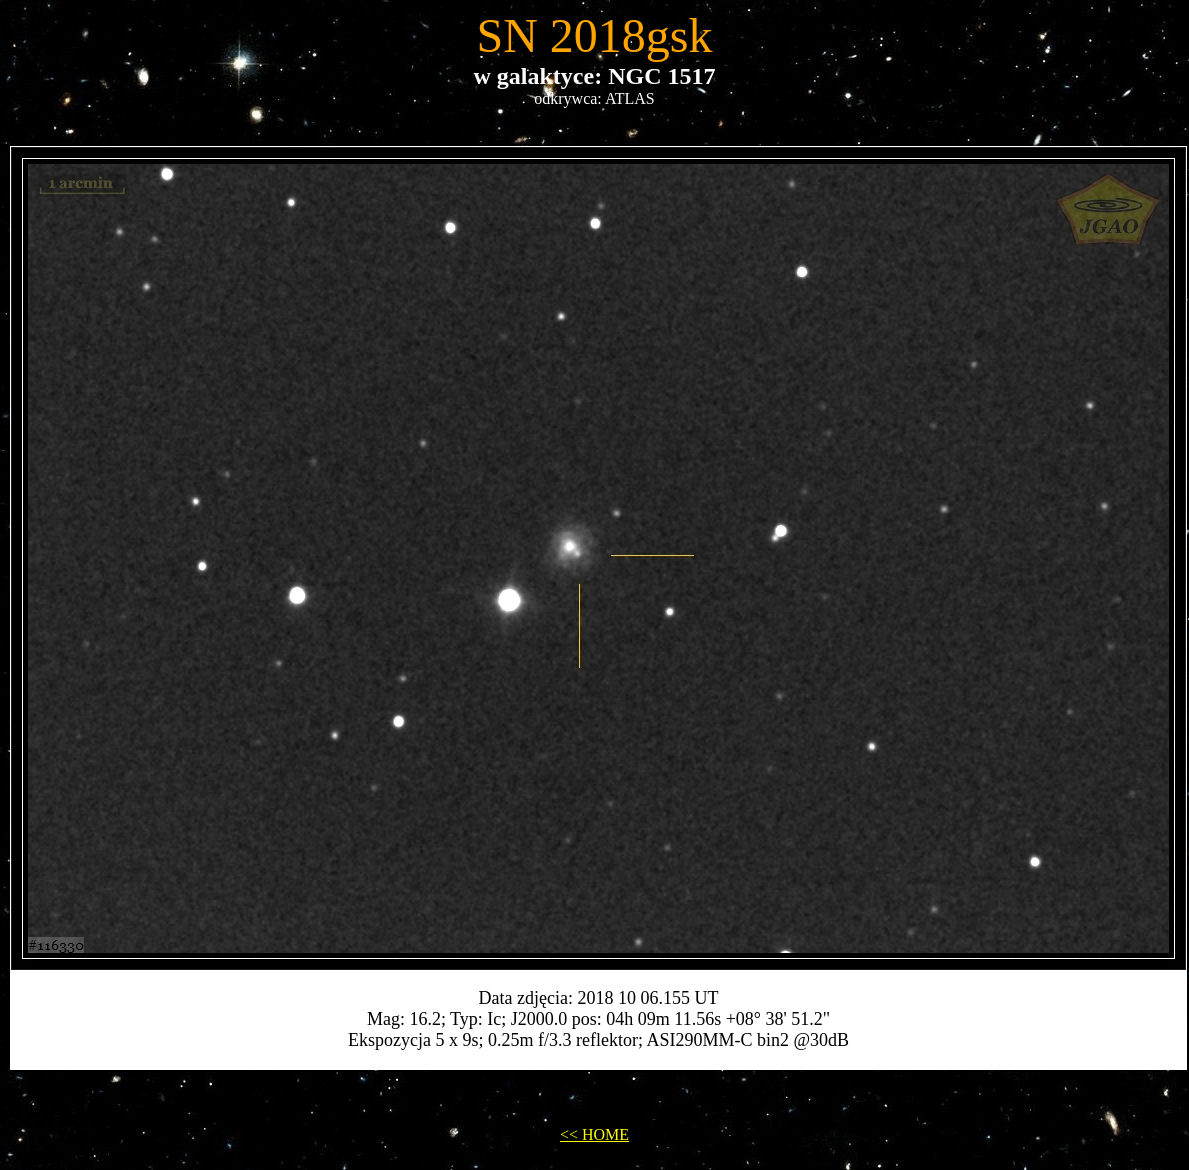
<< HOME (594, 1134)
